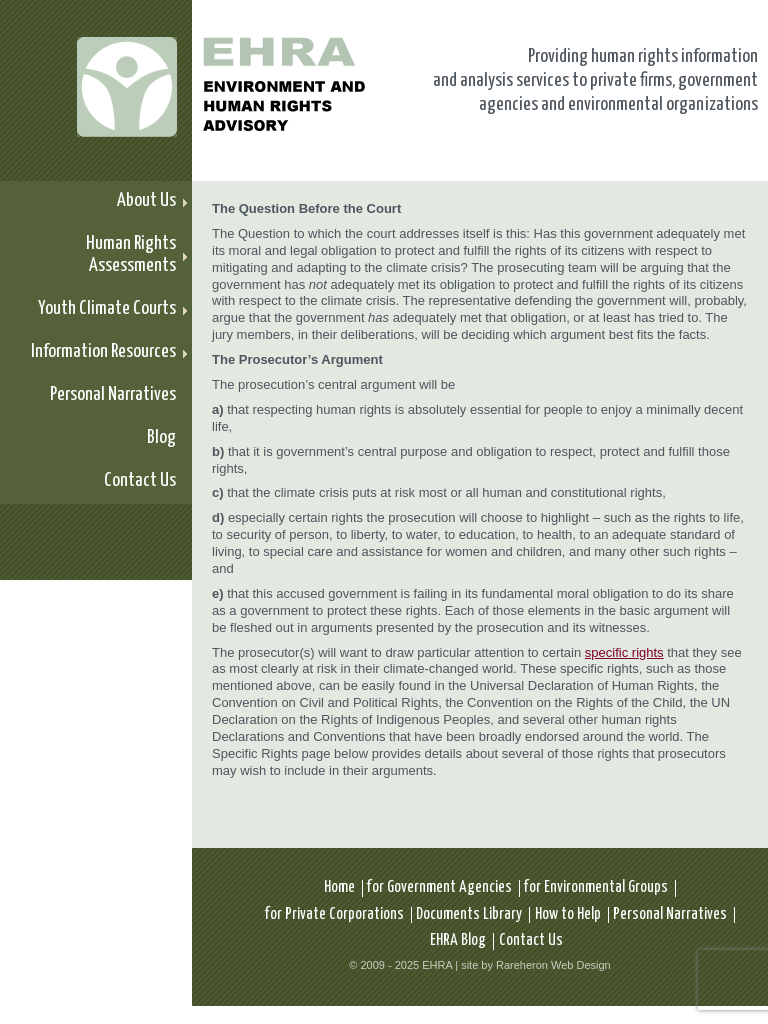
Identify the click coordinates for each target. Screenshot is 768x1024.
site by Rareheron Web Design (536, 965)
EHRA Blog (458, 940)
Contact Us (531, 940)
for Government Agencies (439, 887)
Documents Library (469, 914)
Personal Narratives (670, 914)
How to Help (568, 914)
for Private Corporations (334, 914)
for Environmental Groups (596, 887)
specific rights (624, 652)
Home (339, 887)
